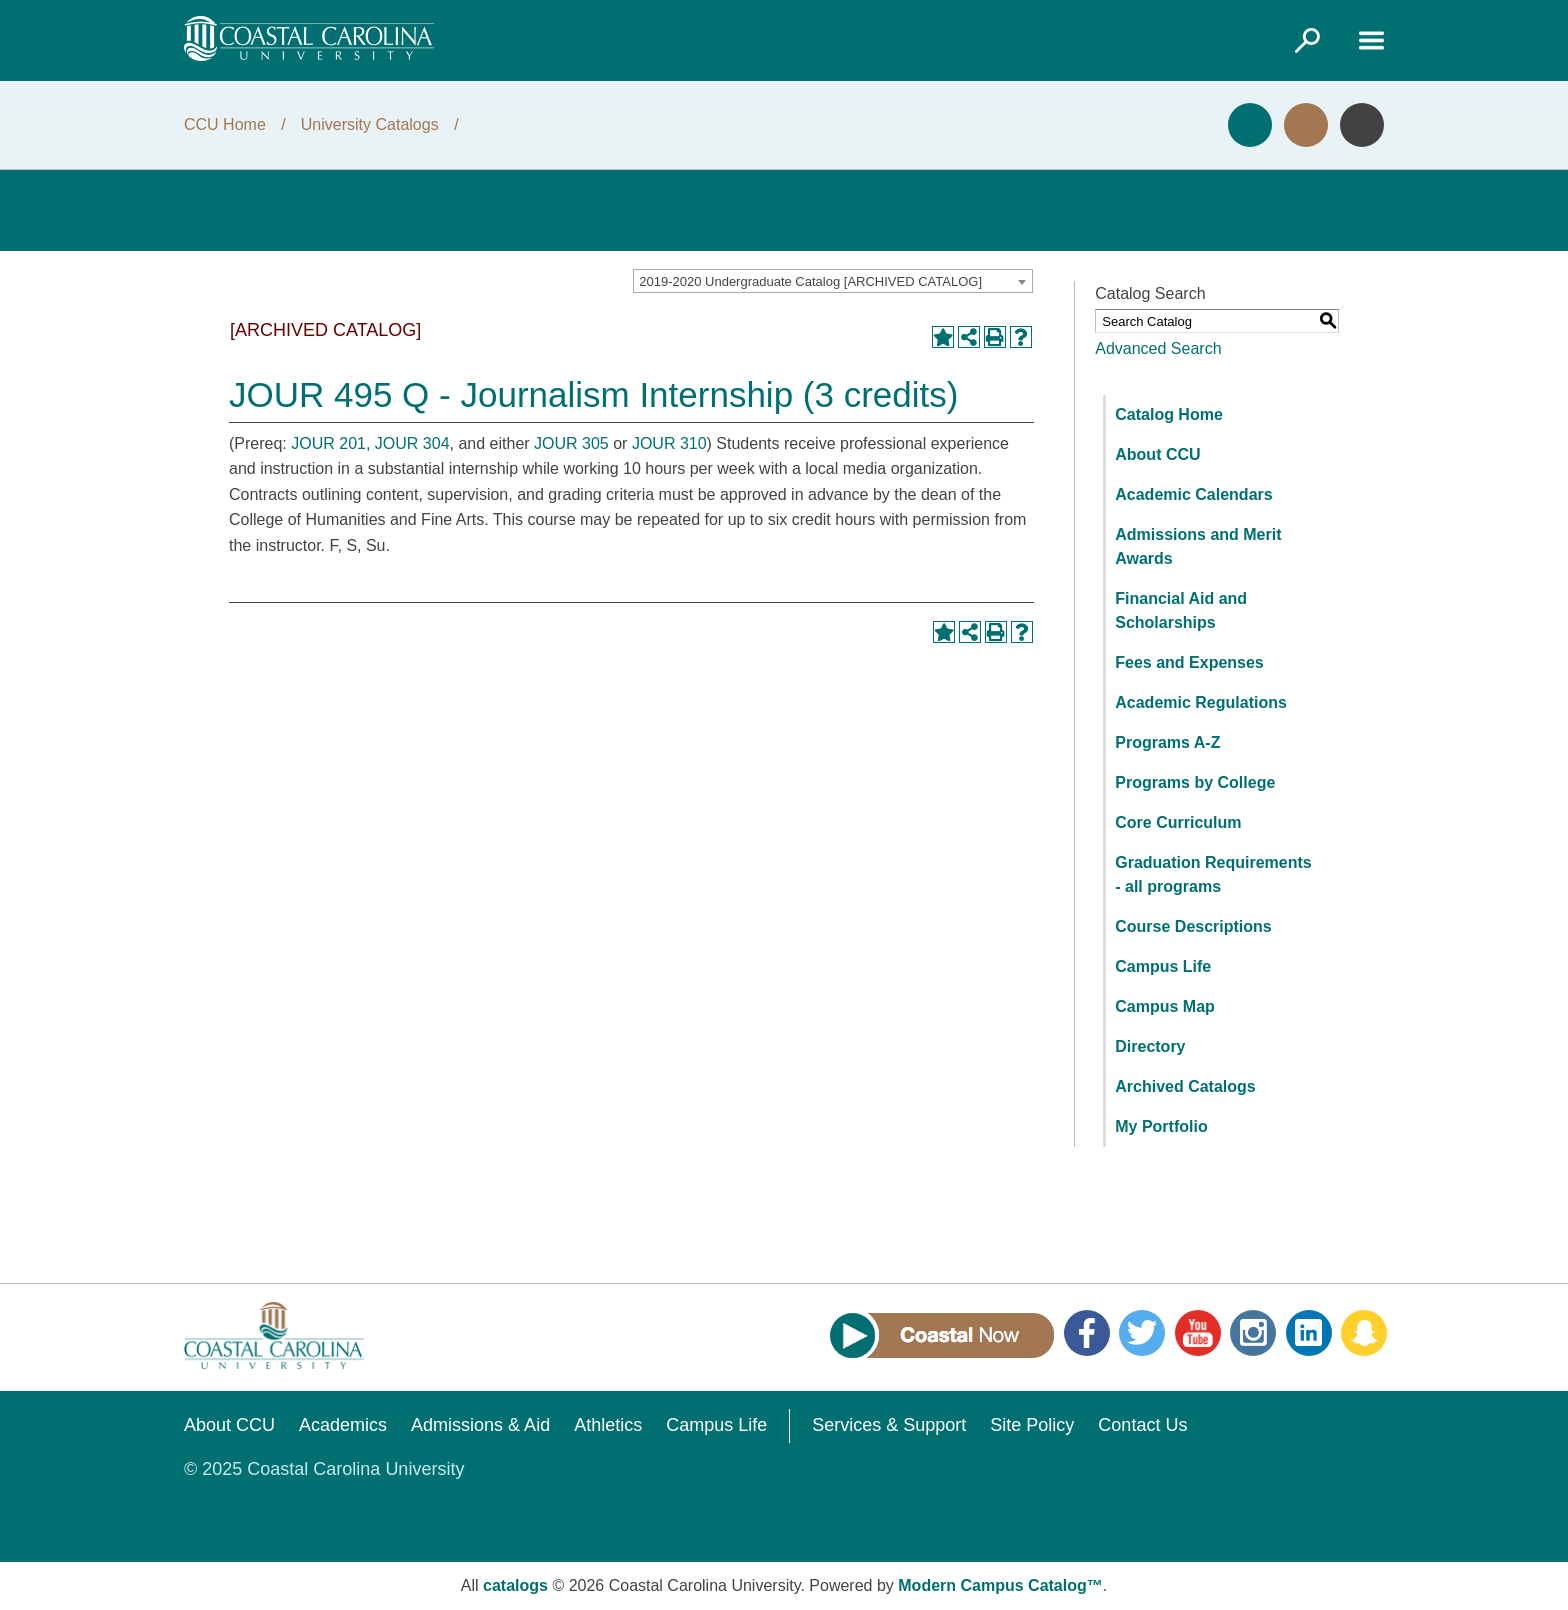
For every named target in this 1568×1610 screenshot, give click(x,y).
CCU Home (225, 124)
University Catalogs (370, 124)
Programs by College (1195, 782)
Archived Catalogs (1185, 1086)
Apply (1250, 125)
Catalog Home (1169, 414)
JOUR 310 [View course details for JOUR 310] (669, 443)
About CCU (1157, 454)
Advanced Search (1158, 348)
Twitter (1142, 1333)
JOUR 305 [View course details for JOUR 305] (571, 443)
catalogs (515, 1585)
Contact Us (1142, 1425)
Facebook (1087, 1333)
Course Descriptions (1193, 926)
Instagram (1253, 1333)
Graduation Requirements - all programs (1213, 874)
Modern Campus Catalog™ (1000, 1585)
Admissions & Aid (480, 1425)
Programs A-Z (1167, 742)
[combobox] (833, 281)
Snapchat (1364, 1333)
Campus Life (1163, 966)
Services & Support (889, 1425)
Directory (1150, 1046)
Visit (1306, 125)
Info (1362, 125)
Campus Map (1165, 1006)
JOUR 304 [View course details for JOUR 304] (412, 443)
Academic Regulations (1201, 702)
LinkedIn (1309, 1333)
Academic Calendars (1193, 494)
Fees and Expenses (1189, 662)
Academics (343, 1425)
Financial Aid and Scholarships (1181, 610)
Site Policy (1032, 1425)
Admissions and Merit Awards (1198, 546)
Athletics (608, 1425)
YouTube (1198, 1333)
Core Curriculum (1178, 822)
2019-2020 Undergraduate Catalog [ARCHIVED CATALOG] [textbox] (810, 281)
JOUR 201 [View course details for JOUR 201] (328, 443)
